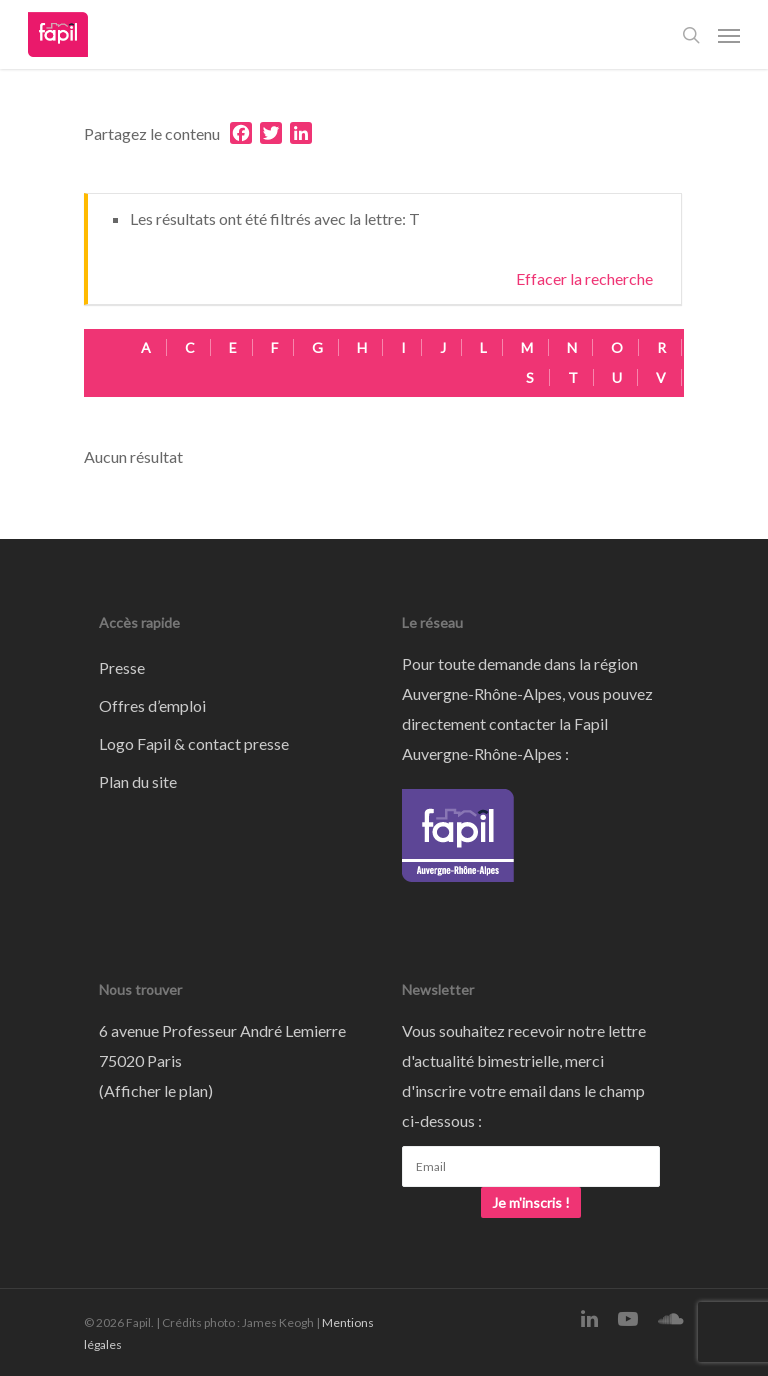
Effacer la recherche (584, 278)
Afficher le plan (156, 1090)
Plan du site (138, 781)
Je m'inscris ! (531, 1202)
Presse (122, 667)
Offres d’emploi (152, 705)
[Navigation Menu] (729, 35)
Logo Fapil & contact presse (194, 743)
